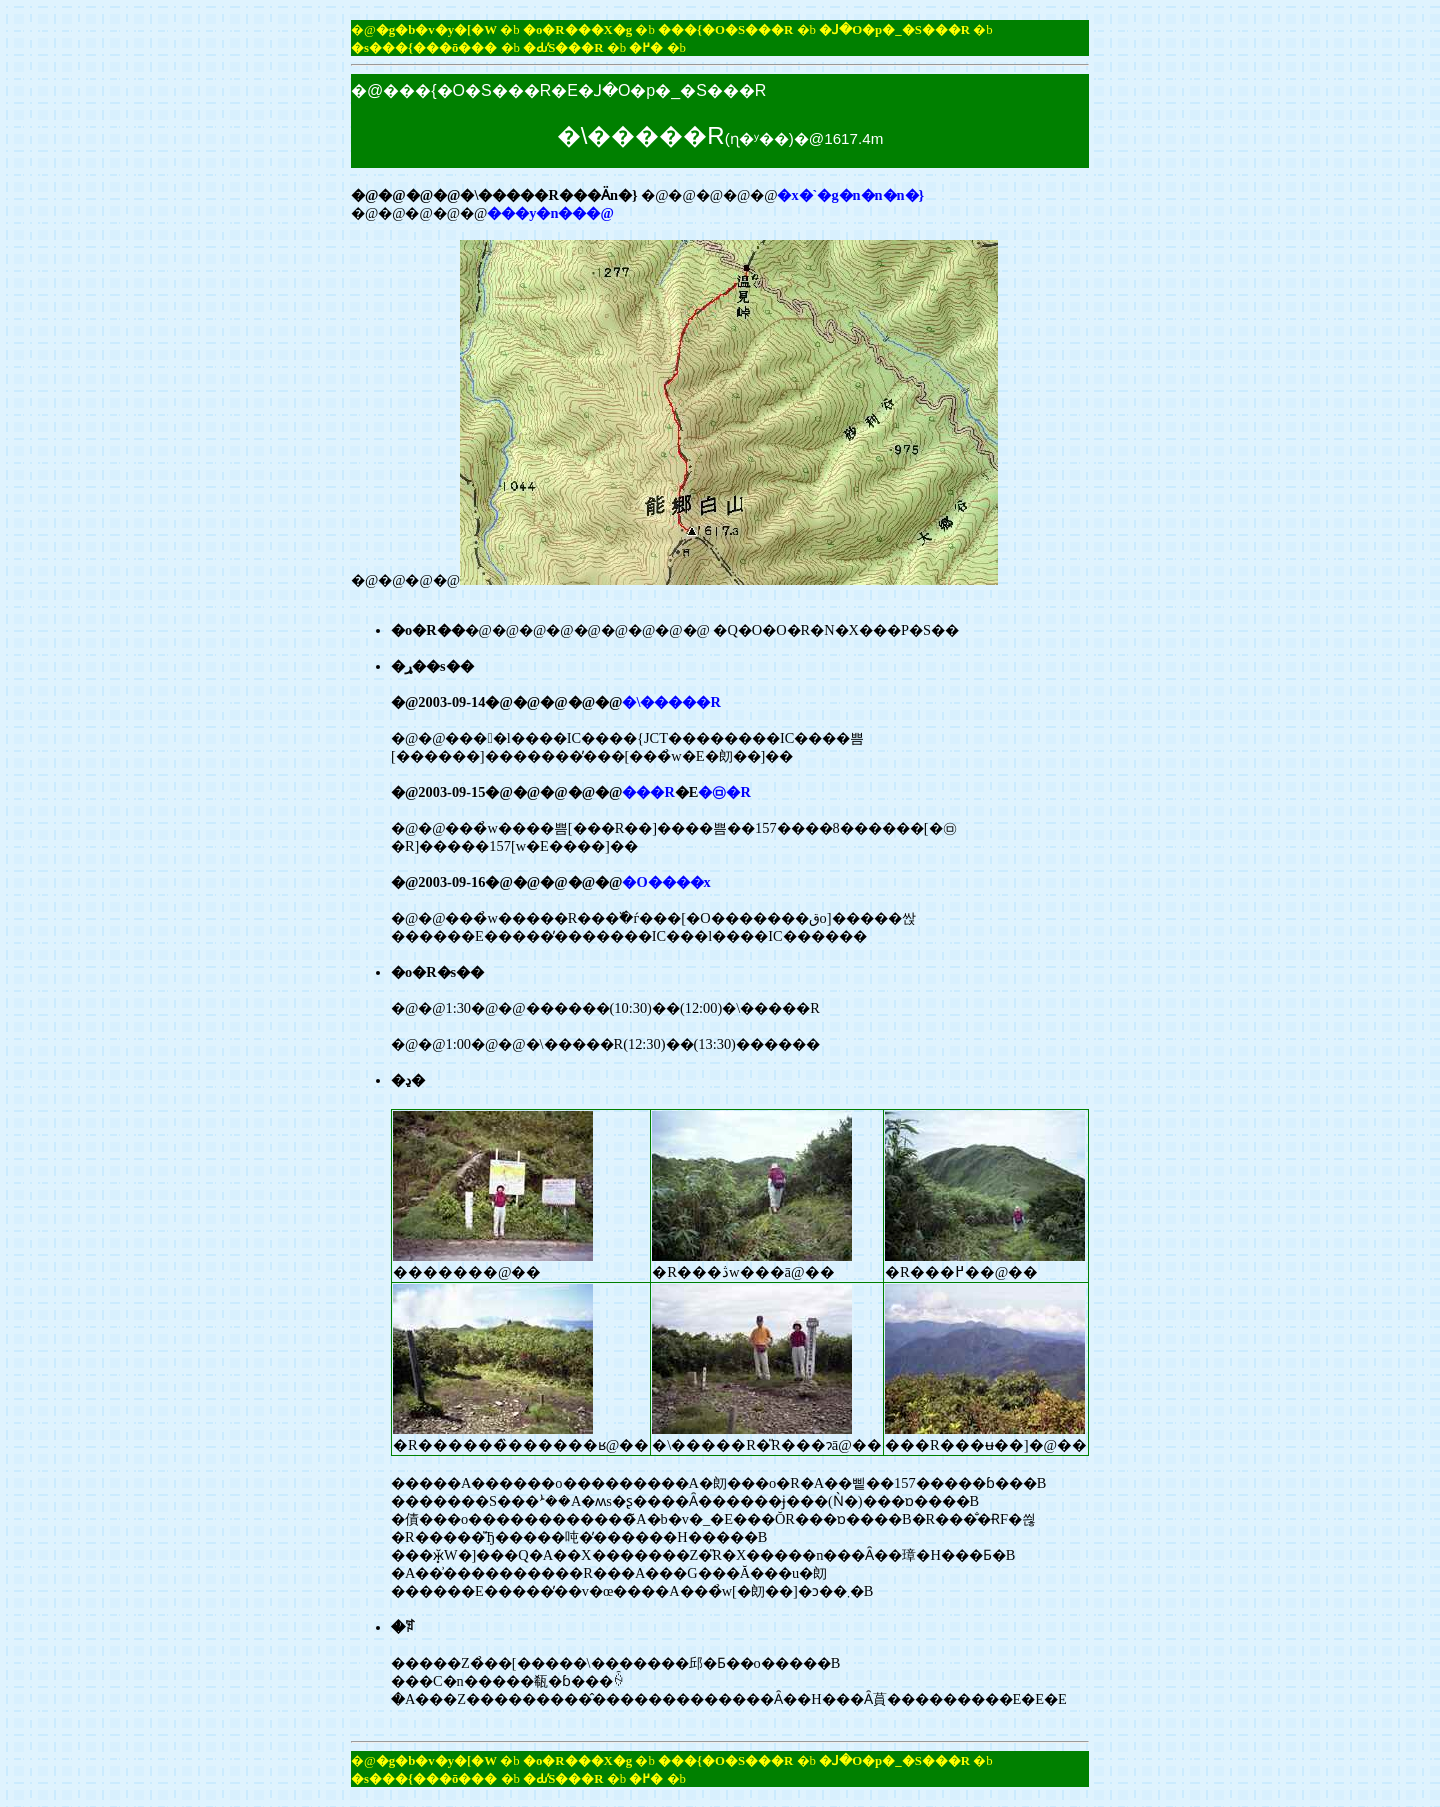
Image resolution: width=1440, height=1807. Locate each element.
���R (648, 792)
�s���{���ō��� (424, 48)
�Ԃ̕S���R (563, 48)
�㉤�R (724, 792)
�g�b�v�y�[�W (436, 30)
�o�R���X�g (577, 30)
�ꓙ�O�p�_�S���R (894, 30)
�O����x (666, 882)
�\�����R (671, 702)
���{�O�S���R (725, 30)
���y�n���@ (550, 213)
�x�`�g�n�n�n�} (850, 195)
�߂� (646, 48)
